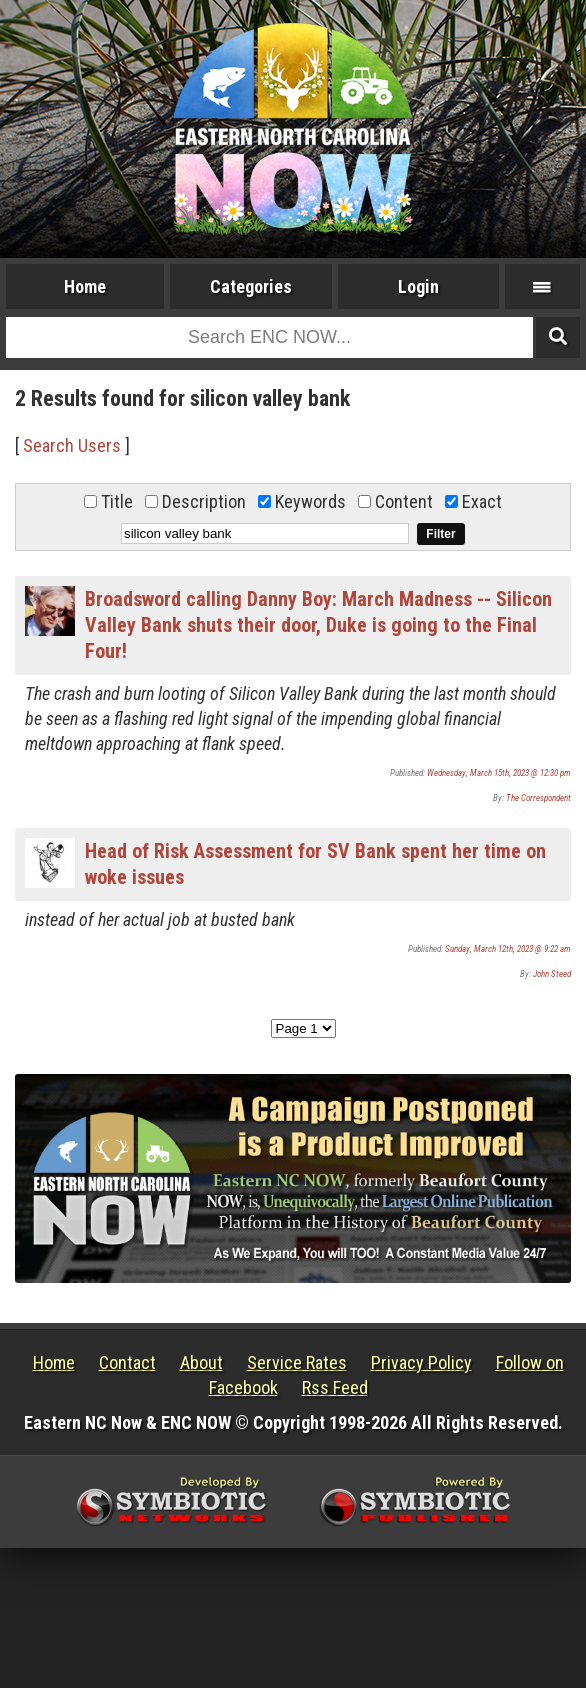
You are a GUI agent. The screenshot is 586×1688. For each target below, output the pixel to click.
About (201, 1362)
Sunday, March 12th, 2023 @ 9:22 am (508, 949)
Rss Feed (335, 1387)
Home (85, 286)
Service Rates (297, 1362)
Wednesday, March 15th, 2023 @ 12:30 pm (499, 773)
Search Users (72, 445)
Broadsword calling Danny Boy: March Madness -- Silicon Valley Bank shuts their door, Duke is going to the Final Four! (318, 625)
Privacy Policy (421, 1362)
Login (418, 286)
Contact (127, 1362)
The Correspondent (538, 798)
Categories (251, 286)
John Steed (552, 974)
